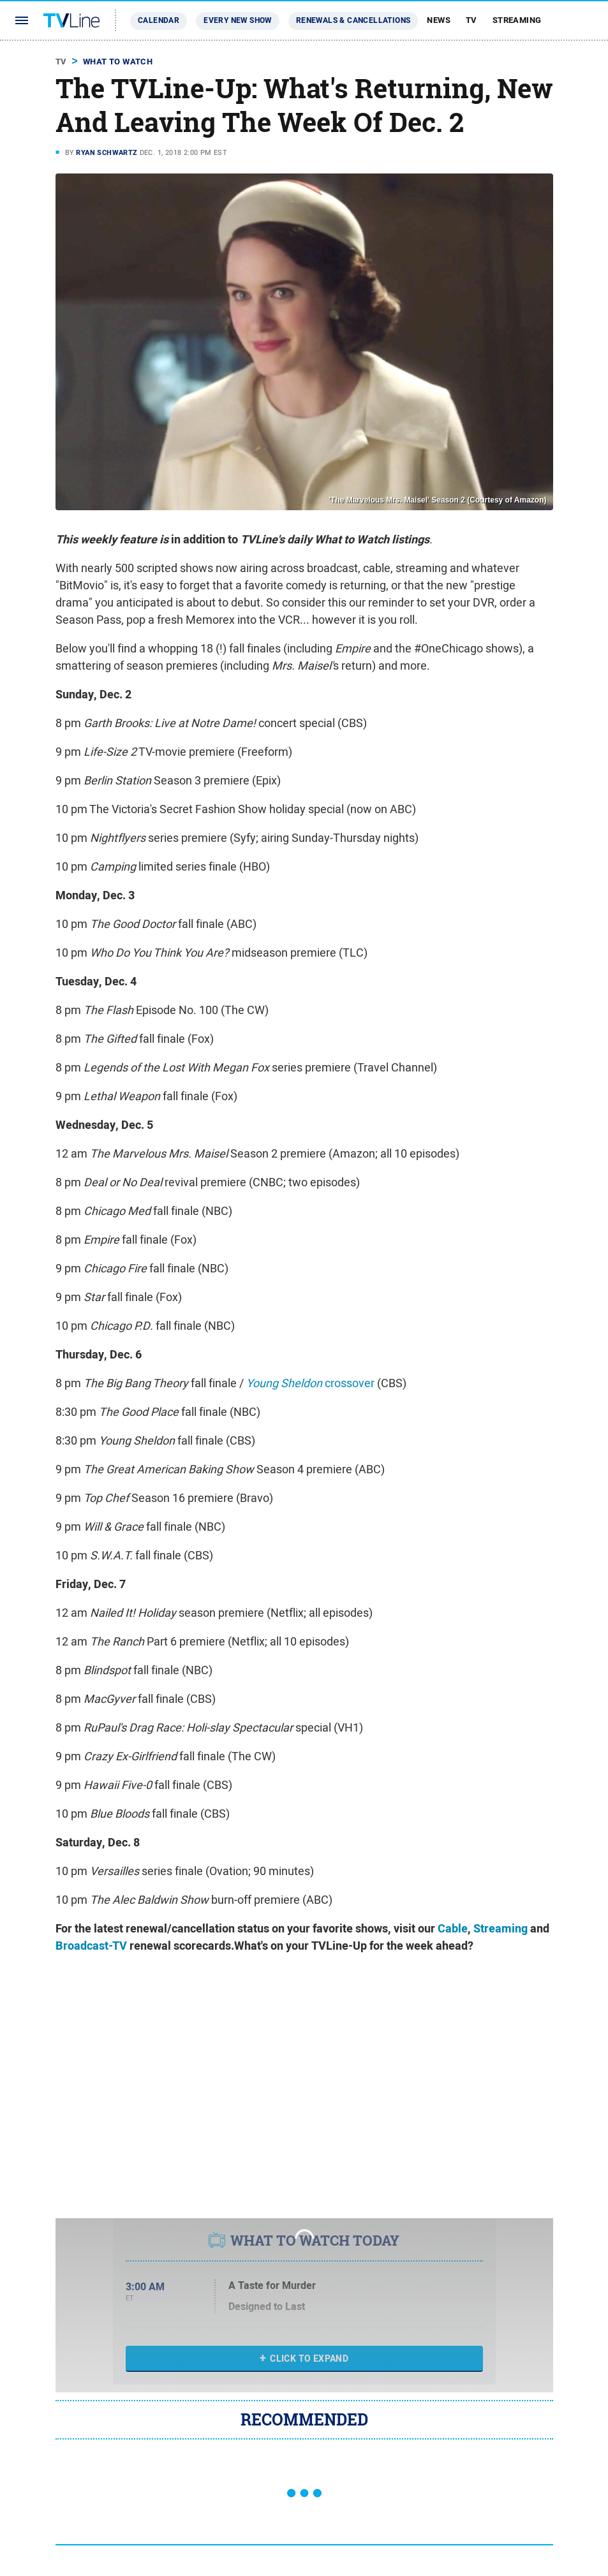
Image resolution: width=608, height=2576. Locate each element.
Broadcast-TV (91, 1946)
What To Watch (117, 61)
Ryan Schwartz (106, 152)
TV (471, 20)
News (438, 20)
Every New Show (238, 20)
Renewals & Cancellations (353, 20)
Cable (453, 1928)
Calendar (158, 20)
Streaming (517, 20)
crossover (310, 1383)
